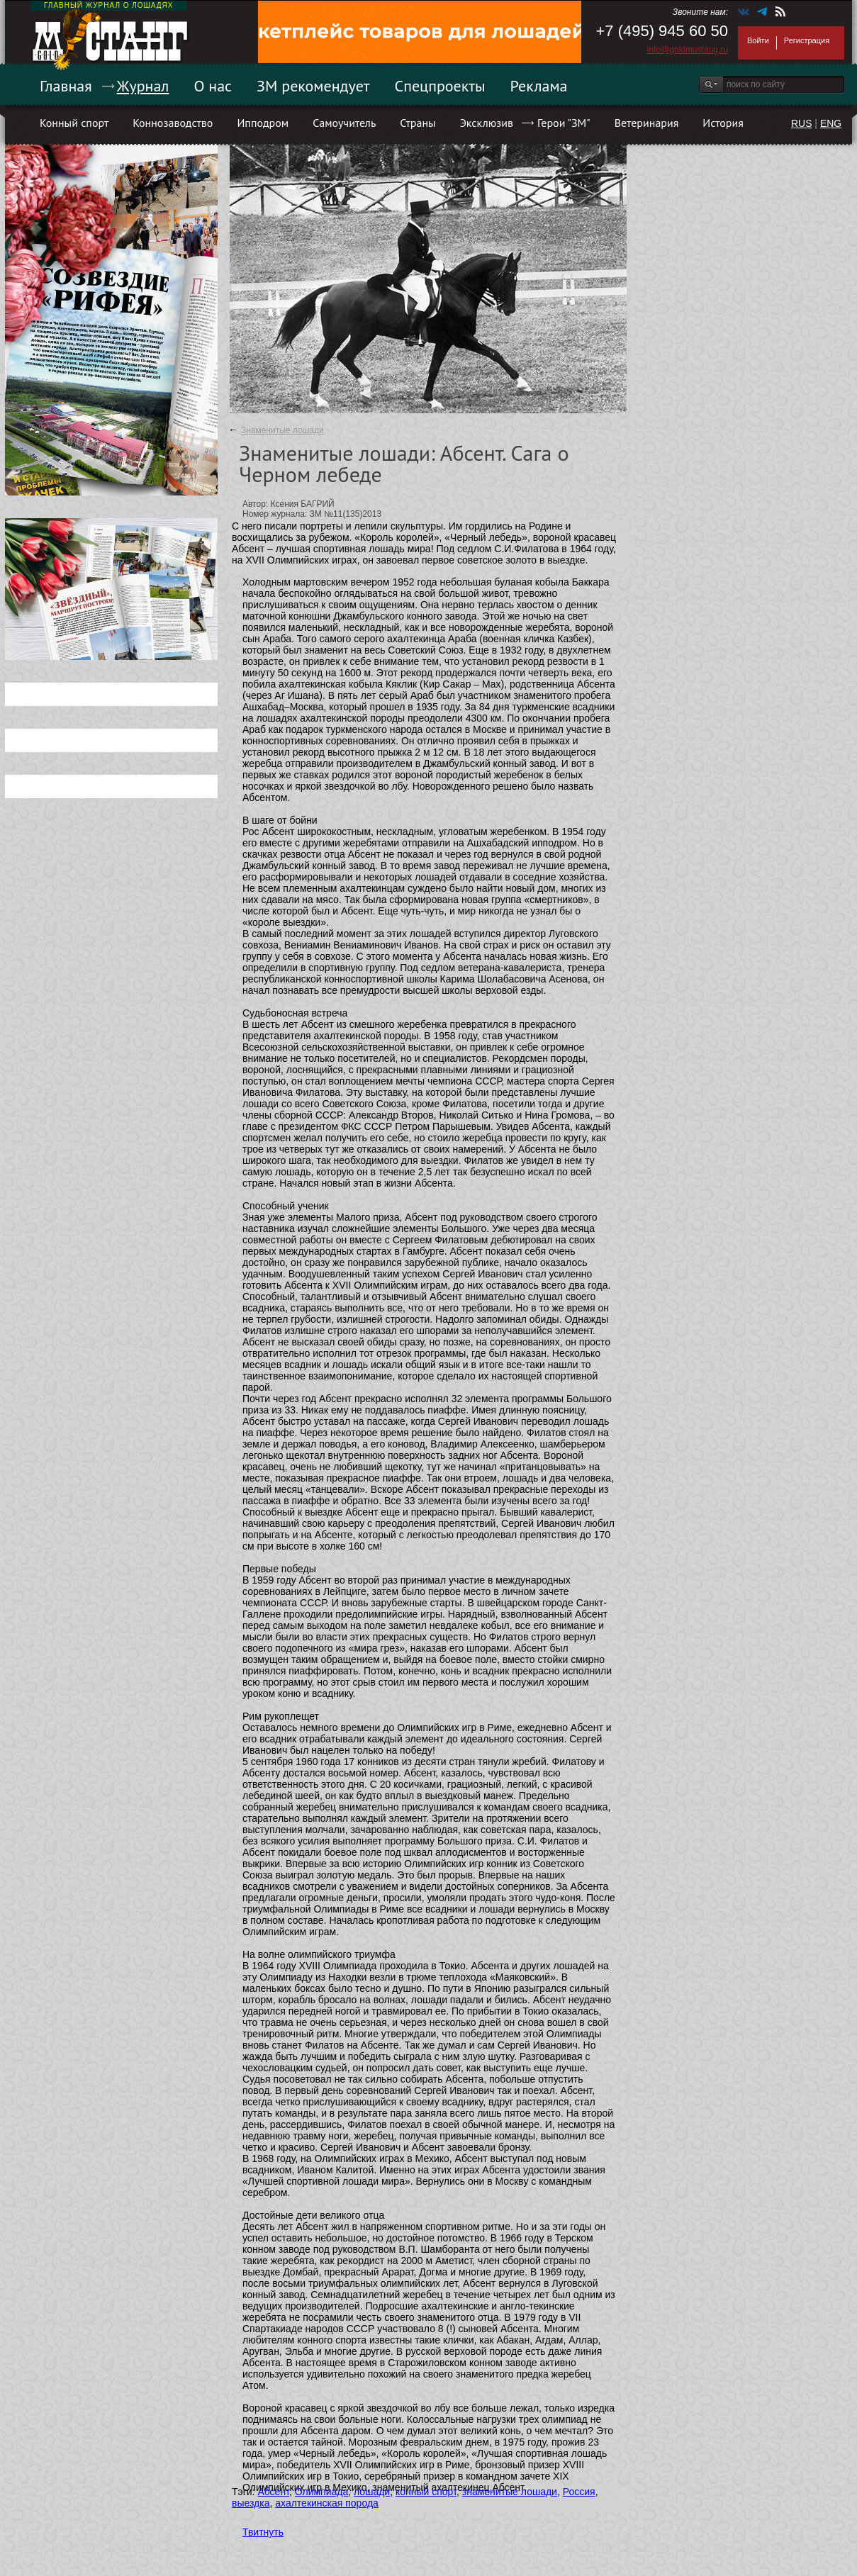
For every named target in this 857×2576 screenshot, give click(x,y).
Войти (758, 40)
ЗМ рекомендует (313, 86)
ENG (830, 123)
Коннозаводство (173, 123)
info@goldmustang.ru (687, 50)
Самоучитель (344, 123)
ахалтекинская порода (327, 2503)
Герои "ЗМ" (563, 123)
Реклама (539, 86)
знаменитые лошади (509, 2491)
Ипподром (263, 123)
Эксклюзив (486, 123)
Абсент (273, 2491)
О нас (213, 86)
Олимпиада (322, 2491)
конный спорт (426, 2491)
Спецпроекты (440, 86)
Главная (66, 86)
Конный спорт (74, 123)
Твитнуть (263, 2532)
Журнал (143, 86)
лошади (372, 2491)
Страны (417, 123)
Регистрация (806, 40)
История (723, 123)
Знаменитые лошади (282, 430)
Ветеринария (647, 123)
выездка (250, 2503)
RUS (801, 123)
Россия (579, 2491)
